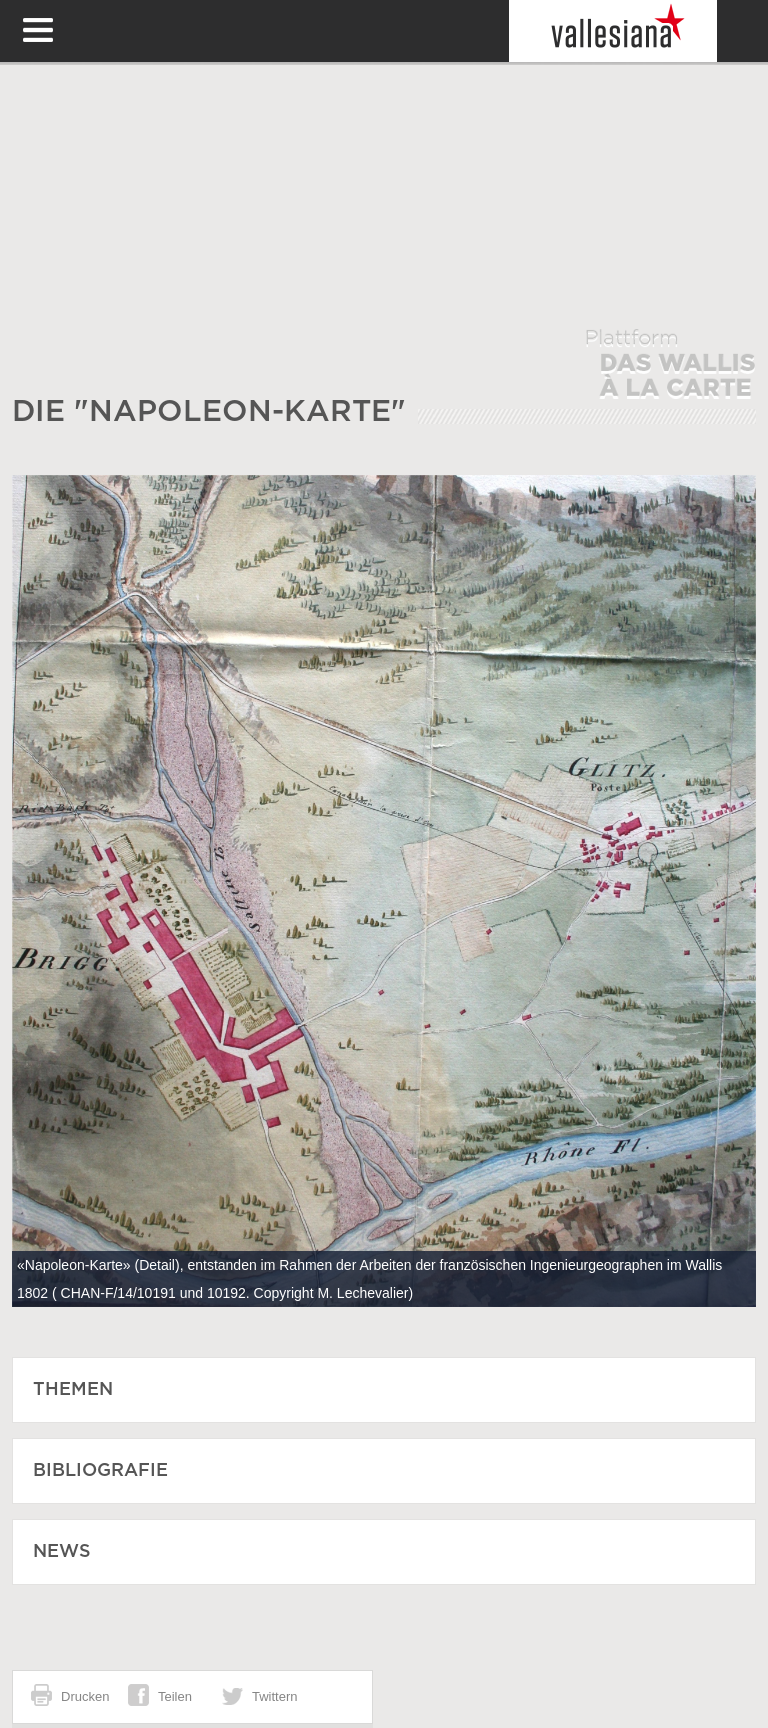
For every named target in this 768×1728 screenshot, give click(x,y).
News (62, 1552)
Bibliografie (100, 1471)
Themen (73, 1390)
